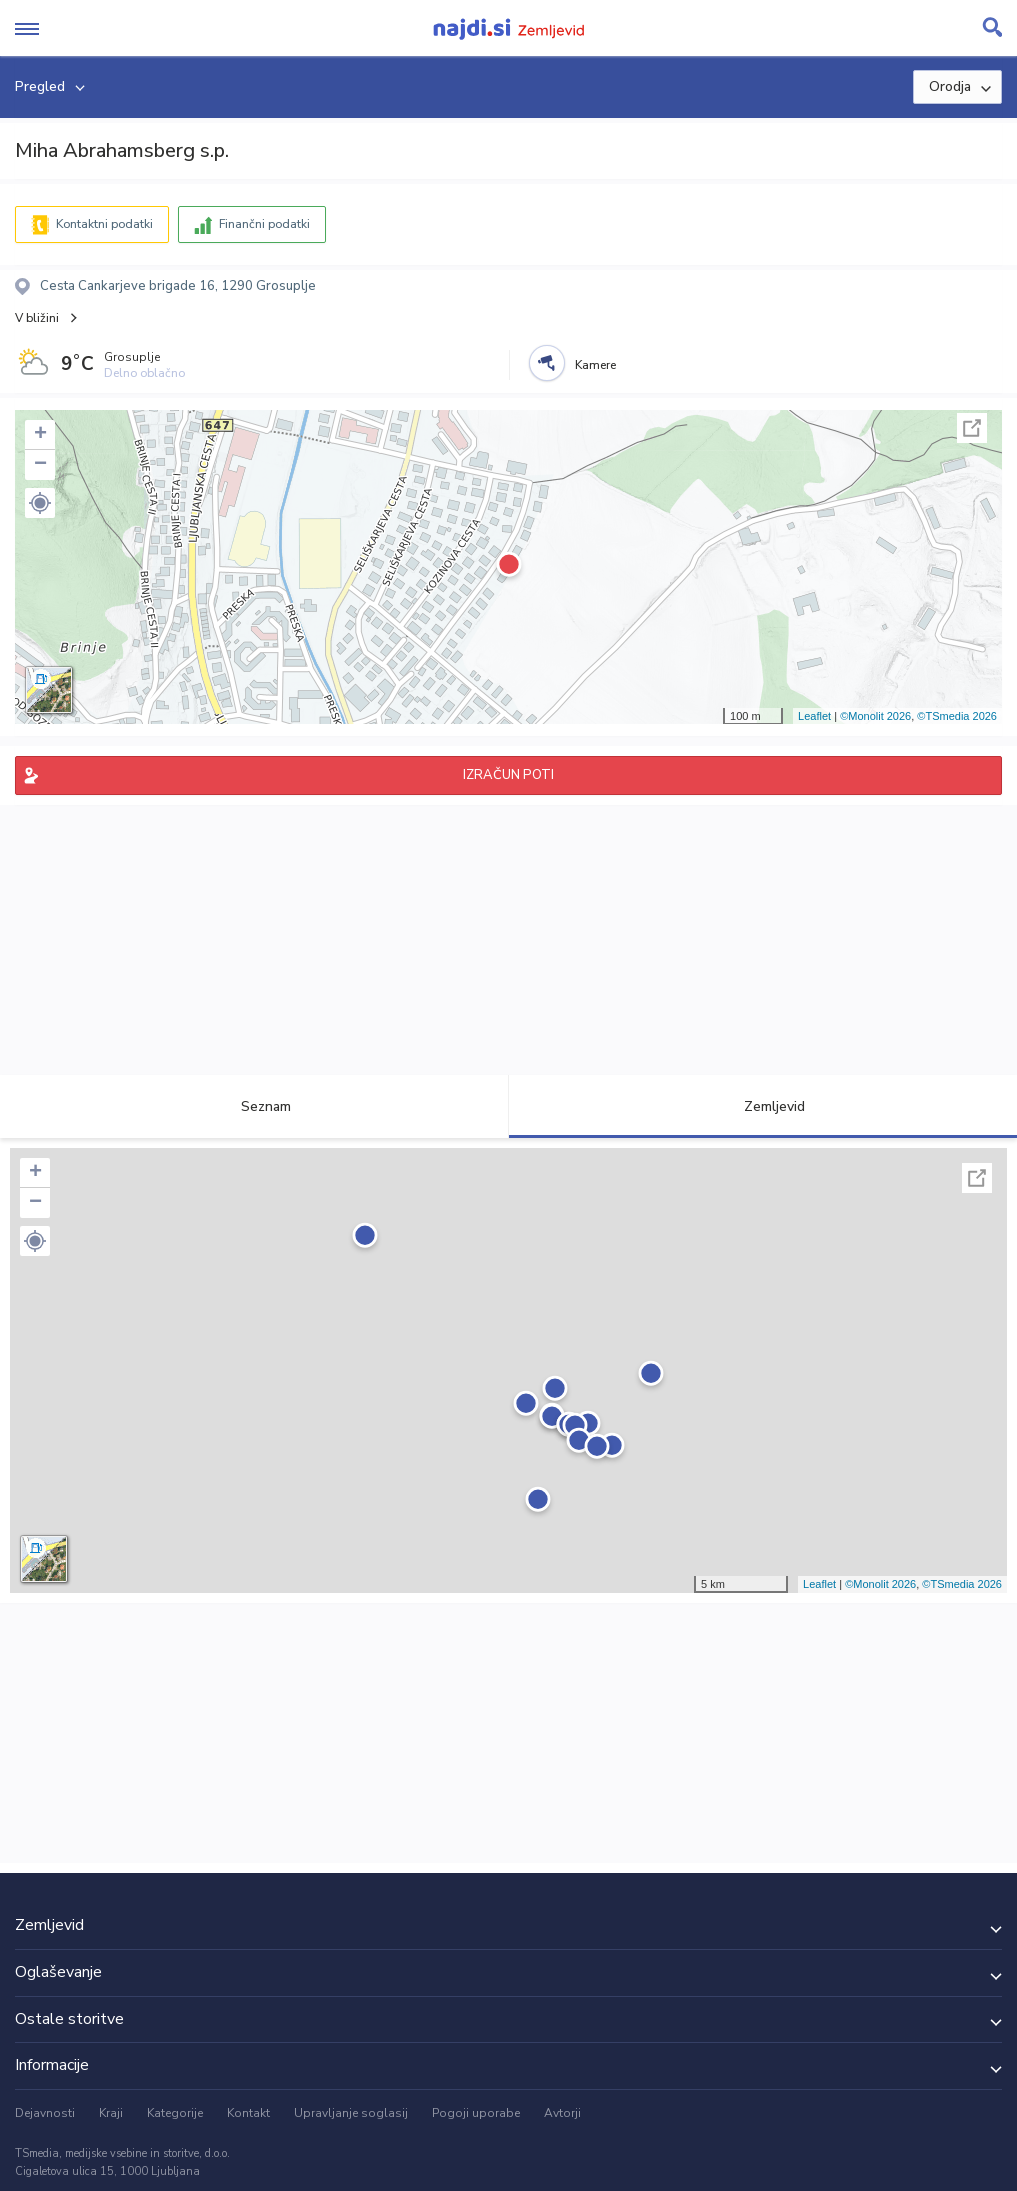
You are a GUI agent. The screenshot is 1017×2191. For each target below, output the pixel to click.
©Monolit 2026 (875, 716)
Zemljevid (763, 1106)
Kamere (595, 365)
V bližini (37, 318)
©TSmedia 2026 (957, 716)
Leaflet (814, 716)
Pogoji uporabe (476, 2113)
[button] (40, 503)
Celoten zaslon (972, 428)
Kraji (111, 2113)
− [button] (40, 465)
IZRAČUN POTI (508, 775)
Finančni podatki (264, 224)
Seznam (254, 1106)
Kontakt (248, 2113)
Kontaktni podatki (104, 224)
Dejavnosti (45, 2113)
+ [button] (40, 435)
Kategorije (175, 2113)
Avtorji (562, 2113)
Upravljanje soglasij (351, 2113)
